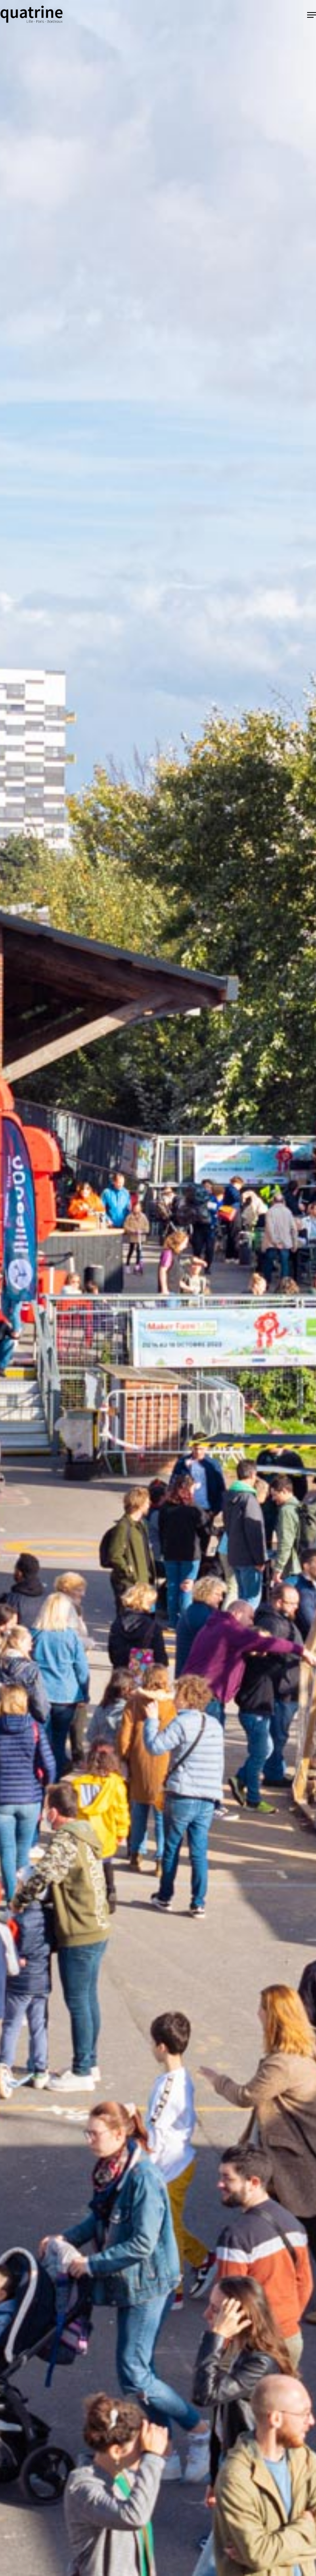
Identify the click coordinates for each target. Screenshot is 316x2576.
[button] (311, 15)
